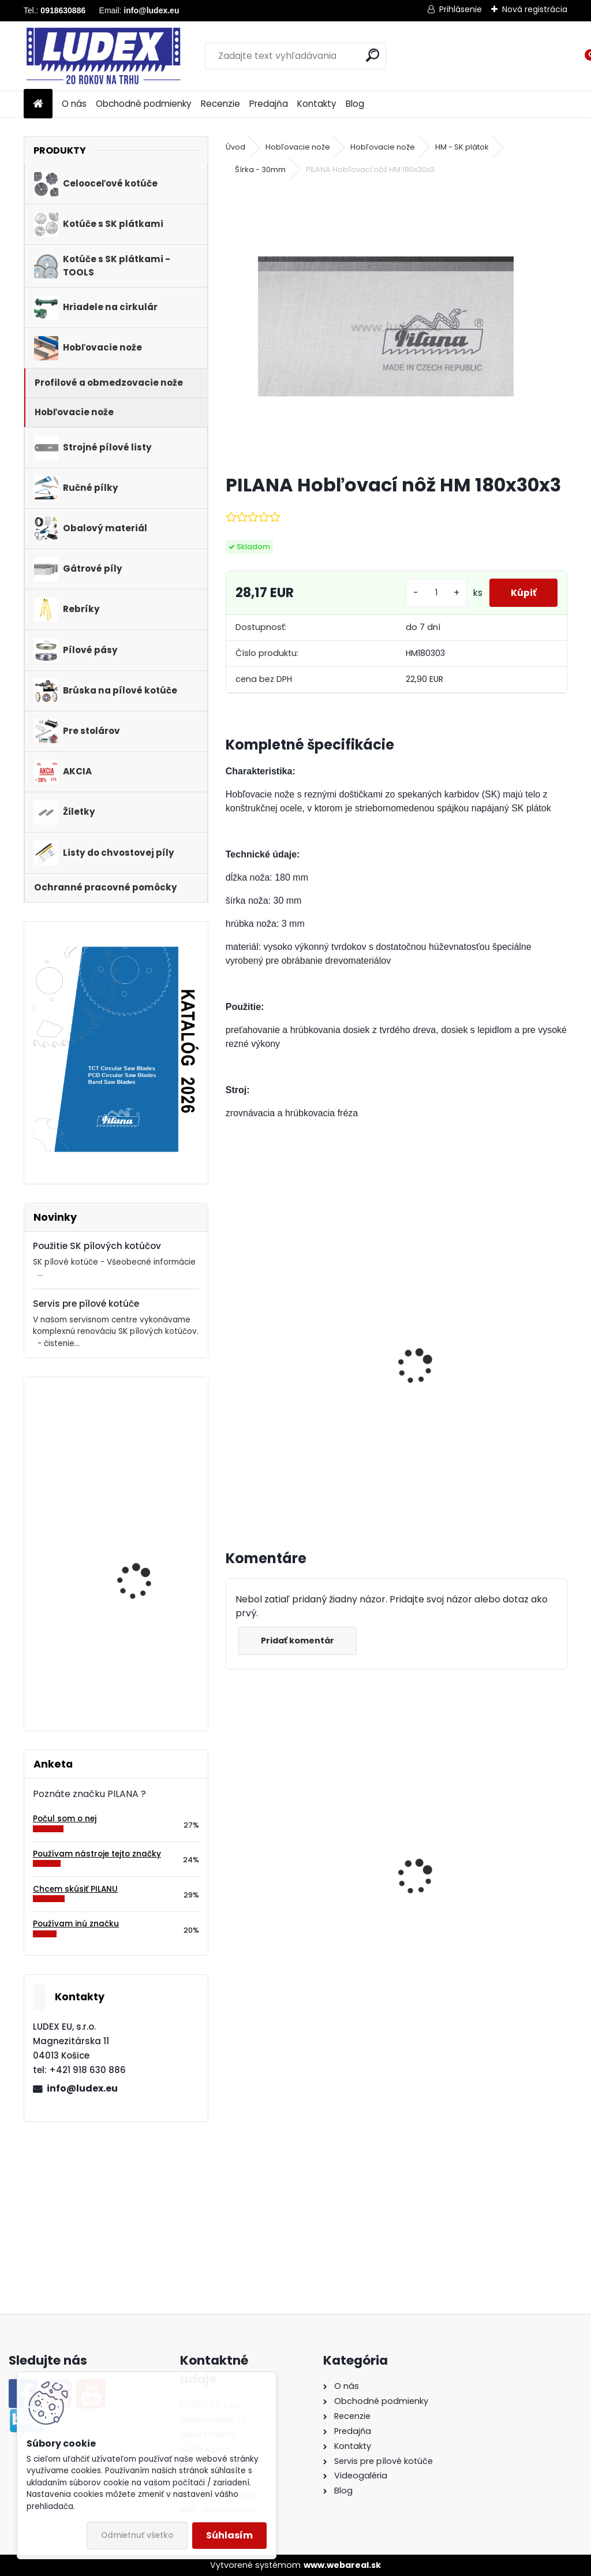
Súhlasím (229, 2535)
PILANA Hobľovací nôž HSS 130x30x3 (143, 1663)
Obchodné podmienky (144, 104)
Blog (355, 104)
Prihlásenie (460, 9)
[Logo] (103, 56)
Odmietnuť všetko (137, 2535)
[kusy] (432, 593)
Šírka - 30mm (260, 169)
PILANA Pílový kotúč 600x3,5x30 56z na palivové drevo (303, 1893)
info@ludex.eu (82, 2088)
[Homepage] (38, 104)
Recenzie (220, 104)
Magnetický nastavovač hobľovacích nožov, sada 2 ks (301, 1380)
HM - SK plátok (462, 146)
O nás (74, 104)
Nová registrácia (534, 9)
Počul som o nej (64, 1818)
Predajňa (268, 104)
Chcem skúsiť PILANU (75, 1889)
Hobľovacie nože (297, 146)
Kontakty (316, 104)
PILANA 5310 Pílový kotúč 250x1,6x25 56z (148, 1436)
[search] (372, 55)
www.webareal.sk (342, 2565)
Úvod (235, 146)
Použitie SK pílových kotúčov (97, 1246)
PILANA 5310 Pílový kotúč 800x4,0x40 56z (148, 1549)
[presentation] (230, 1353)
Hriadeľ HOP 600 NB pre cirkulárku (461, 1905)
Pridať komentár (298, 1640)
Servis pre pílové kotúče (86, 1304)
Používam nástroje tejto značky (97, 1853)
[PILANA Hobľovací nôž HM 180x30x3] (396, 325)
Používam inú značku (76, 1923)
